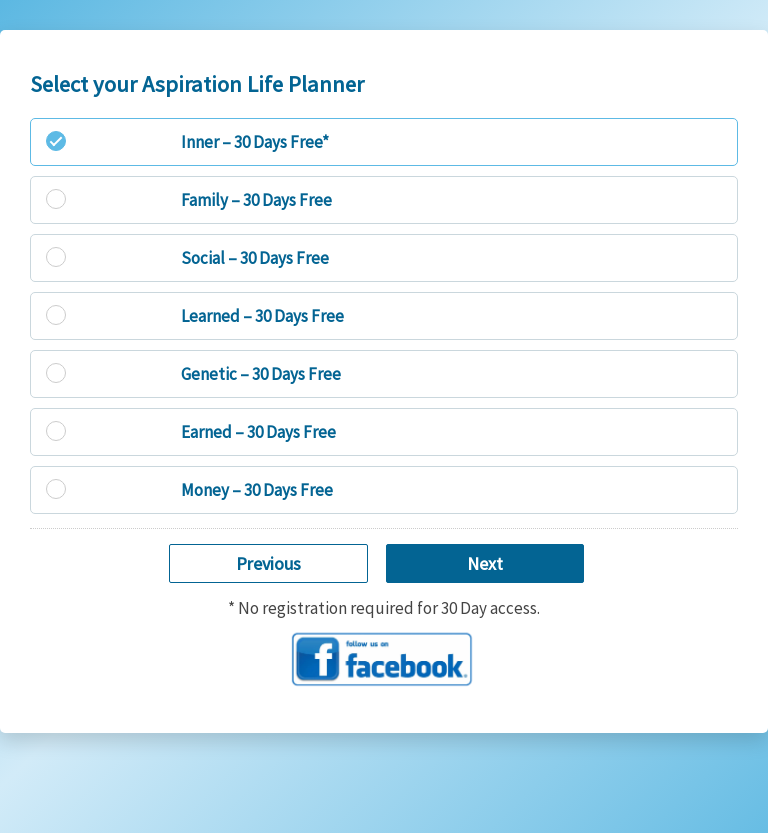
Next (485, 563)
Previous (268, 563)
